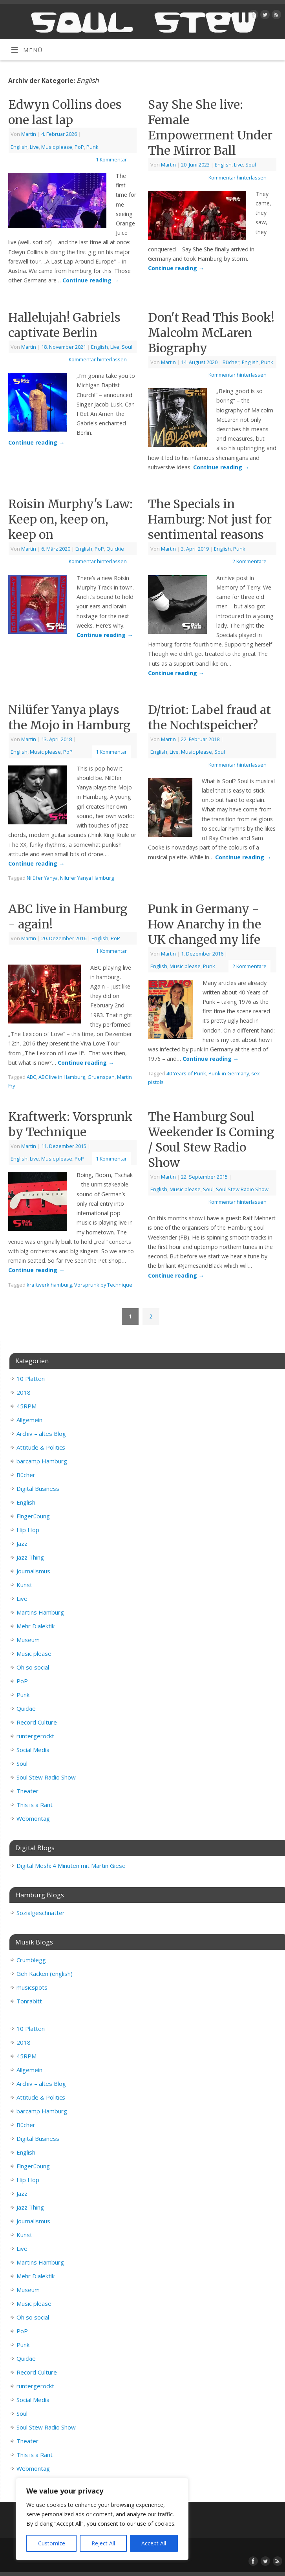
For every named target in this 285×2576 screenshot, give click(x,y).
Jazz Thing (30, 1557)
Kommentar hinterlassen (237, 177)
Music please (56, 146)
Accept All (153, 2543)
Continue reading (90, 280)
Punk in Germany (228, 1073)
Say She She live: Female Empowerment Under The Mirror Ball (210, 127)
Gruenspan (101, 1076)
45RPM (26, 1406)
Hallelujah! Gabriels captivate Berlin (64, 325)
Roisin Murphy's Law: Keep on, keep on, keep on (70, 519)
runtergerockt (35, 1736)
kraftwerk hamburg (49, 1284)
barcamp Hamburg (41, 1461)
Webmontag (33, 1818)
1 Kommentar (111, 159)
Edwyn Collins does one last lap (65, 112)
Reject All (103, 2543)
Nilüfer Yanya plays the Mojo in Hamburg (69, 717)
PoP (79, 146)
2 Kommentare (249, 561)
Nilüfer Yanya (42, 877)
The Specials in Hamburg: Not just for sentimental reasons (210, 519)
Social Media (32, 1750)
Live (34, 146)
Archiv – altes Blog (41, 1433)
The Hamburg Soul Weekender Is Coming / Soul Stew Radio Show (211, 1139)
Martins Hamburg (40, 1612)
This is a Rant (34, 1805)
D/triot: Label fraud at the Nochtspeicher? (209, 717)
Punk (92, 146)
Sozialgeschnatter (40, 1913)
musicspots (32, 1987)
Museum (28, 1640)
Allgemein (29, 1420)
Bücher (231, 362)
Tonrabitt (29, 2001)
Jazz (21, 1543)
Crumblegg (31, 1960)
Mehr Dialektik (35, 1626)
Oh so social (32, 1667)
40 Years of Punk (186, 1073)
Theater (27, 1791)
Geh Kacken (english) (44, 1973)
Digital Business (37, 1488)
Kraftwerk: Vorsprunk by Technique (70, 1124)
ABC (31, 1076)
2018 (23, 1392)
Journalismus (33, 1571)
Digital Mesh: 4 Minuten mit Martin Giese (71, 1865)
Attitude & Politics (40, 1447)
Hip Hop (27, 1530)
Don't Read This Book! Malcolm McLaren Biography (211, 332)
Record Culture (36, 1722)
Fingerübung (33, 1516)
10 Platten (30, 1378)
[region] (102, 2519)
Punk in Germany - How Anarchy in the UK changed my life (204, 924)
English (19, 146)
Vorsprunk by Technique (103, 1284)
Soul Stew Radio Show (242, 1189)
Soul (250, 164)
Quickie (115, 548)
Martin (28, 133)
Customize (51, 2543)
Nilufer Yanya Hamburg (87, 877)
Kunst (24, 1585)
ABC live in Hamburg (61, 1076)
